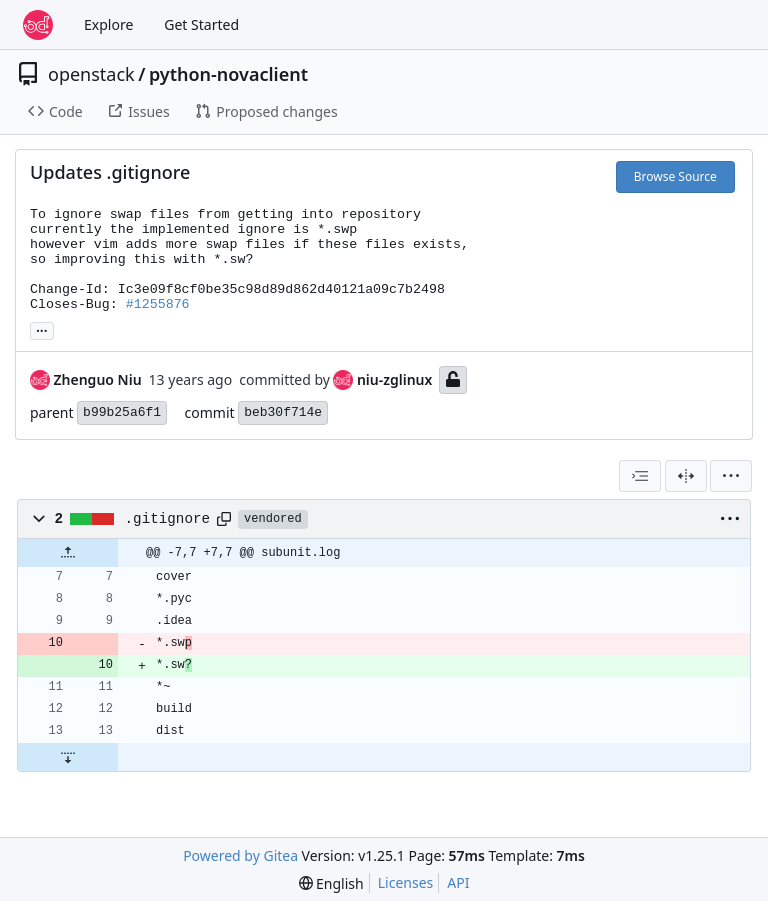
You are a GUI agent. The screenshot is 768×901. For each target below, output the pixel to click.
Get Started (201, 24)
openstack (91, 74)
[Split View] (686, 476)
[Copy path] (224, 519)
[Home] (38, 25)
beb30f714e (283, 412)
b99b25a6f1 (122, 412)
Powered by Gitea (240, 855)
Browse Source (675, 176)
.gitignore (168, 519)
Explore (108, 24)
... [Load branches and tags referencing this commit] (42, 329)
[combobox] (640, 476)
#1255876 (158, 304)
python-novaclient (228, 74)
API (458, 882)
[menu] (731, 476)
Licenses (406, 882)
